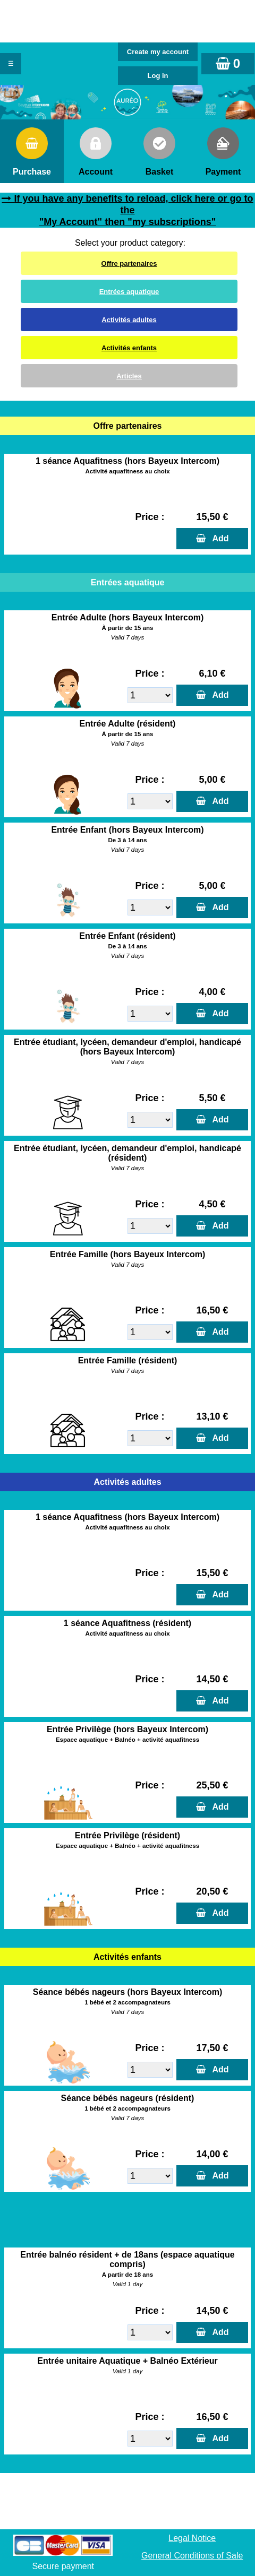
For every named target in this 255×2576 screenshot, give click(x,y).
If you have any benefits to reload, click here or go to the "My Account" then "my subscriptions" (133, 210)
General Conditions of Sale (192, 2555)
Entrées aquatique (129, 292)
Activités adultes (128, 320)
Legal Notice (192, 2538)
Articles (129, 376)
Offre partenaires (129, 263)
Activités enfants (129, 348)
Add (218, 538)
